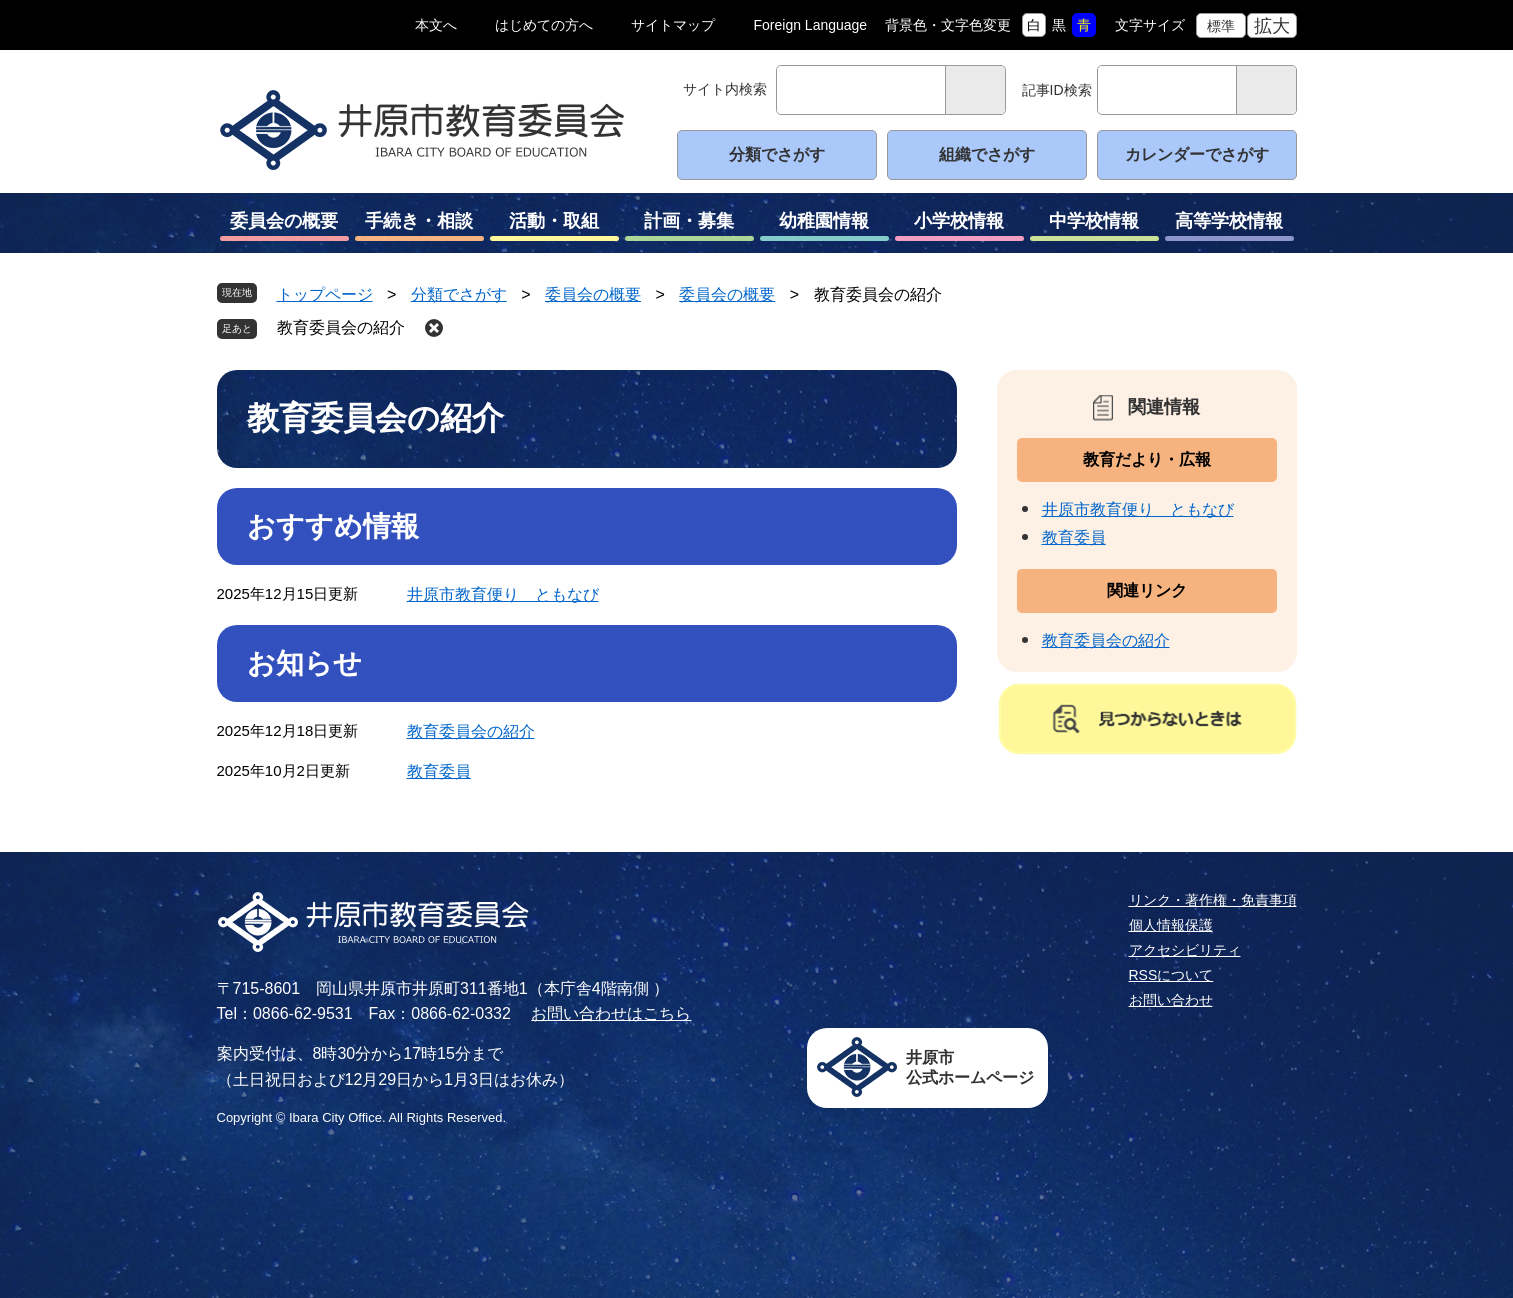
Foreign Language (811, 25)
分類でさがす (777, 154)
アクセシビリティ (1185, 950)
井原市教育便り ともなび (503, 594)
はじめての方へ (544, 25)
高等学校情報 (1229, 226)
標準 (1221, 26)
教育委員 (439, 771)
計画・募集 (689, 226)
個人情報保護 (1171, 925)
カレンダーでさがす (1197, 154)
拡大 (1272, 26)
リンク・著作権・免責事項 (1213, 900)
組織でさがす (987, 154)
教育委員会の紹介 (341, 327)
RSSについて (1171, 975)
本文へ (436, 25)
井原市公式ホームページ (970, 1067)
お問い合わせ (1171, 1000)
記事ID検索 (1057, 90)
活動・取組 (554, 226)
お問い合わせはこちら (611, 1013)
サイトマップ (673, 25)
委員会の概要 (284, 226)
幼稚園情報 (824, 226)
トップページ (325, 294)
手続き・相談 (419, 226)
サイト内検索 (725, 89)
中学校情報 (1094, 226)
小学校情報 (959, 226)
